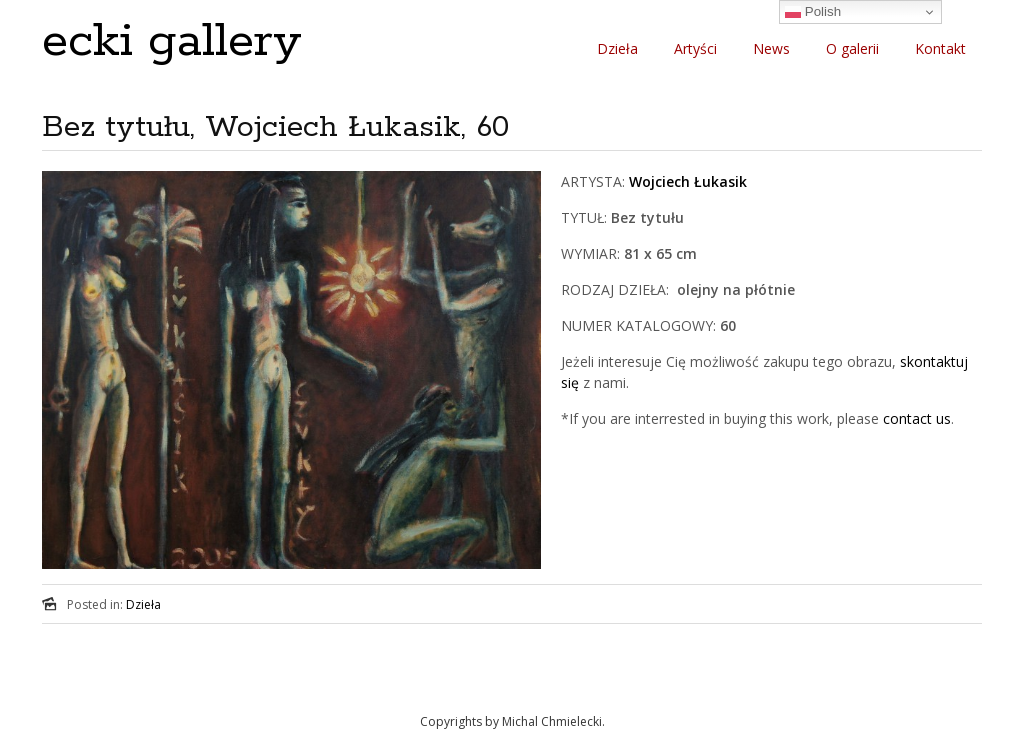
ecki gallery (172, 41)
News (771, 48)
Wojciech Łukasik (688, 181)
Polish (813, 12)
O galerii (852, 48)
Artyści (695, 48)
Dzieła (617, 48)
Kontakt (940, 48)
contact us (917, 418)
